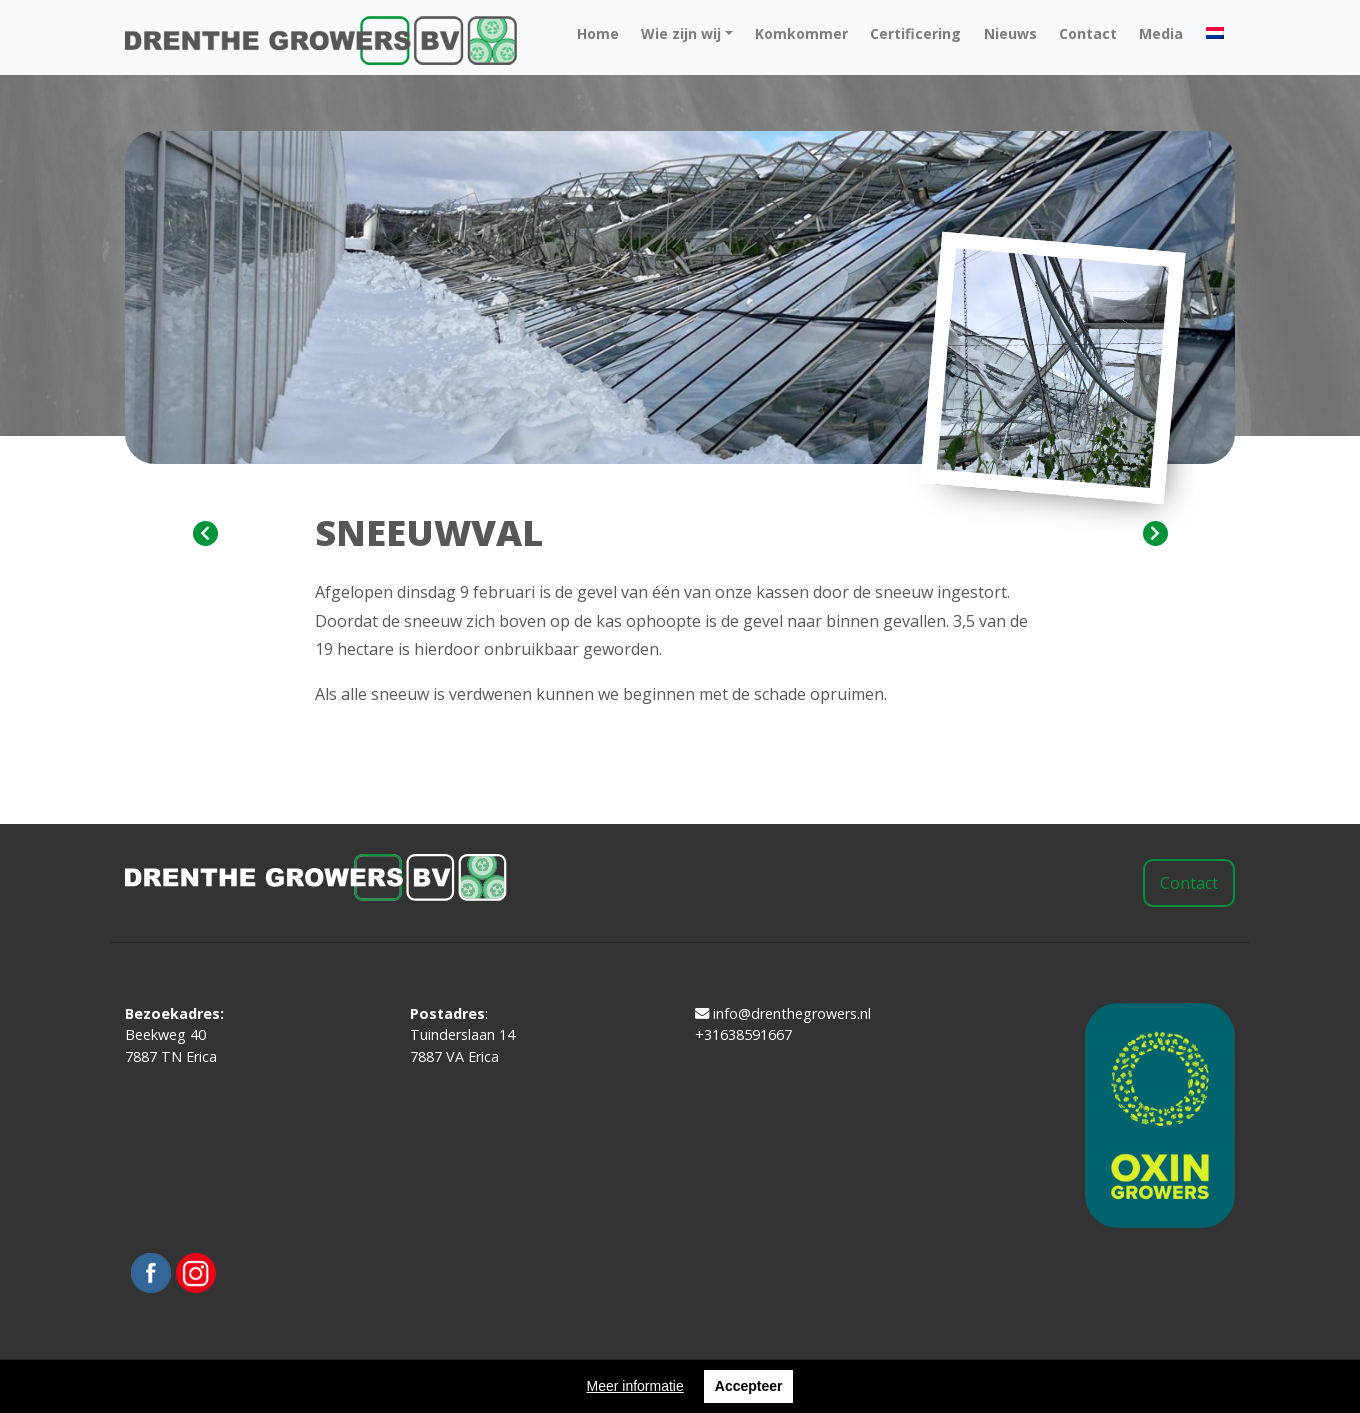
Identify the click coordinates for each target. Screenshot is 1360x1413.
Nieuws (1010, 33)
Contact (1088, 33)
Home (598, 33)
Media (1161, 33)
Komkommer (801, 33)
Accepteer (749, 1386)
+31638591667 (743, 1034)
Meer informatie (635, 1386)
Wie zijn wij (681, 33)
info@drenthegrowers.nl (783, 1013)
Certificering (915, 33)
